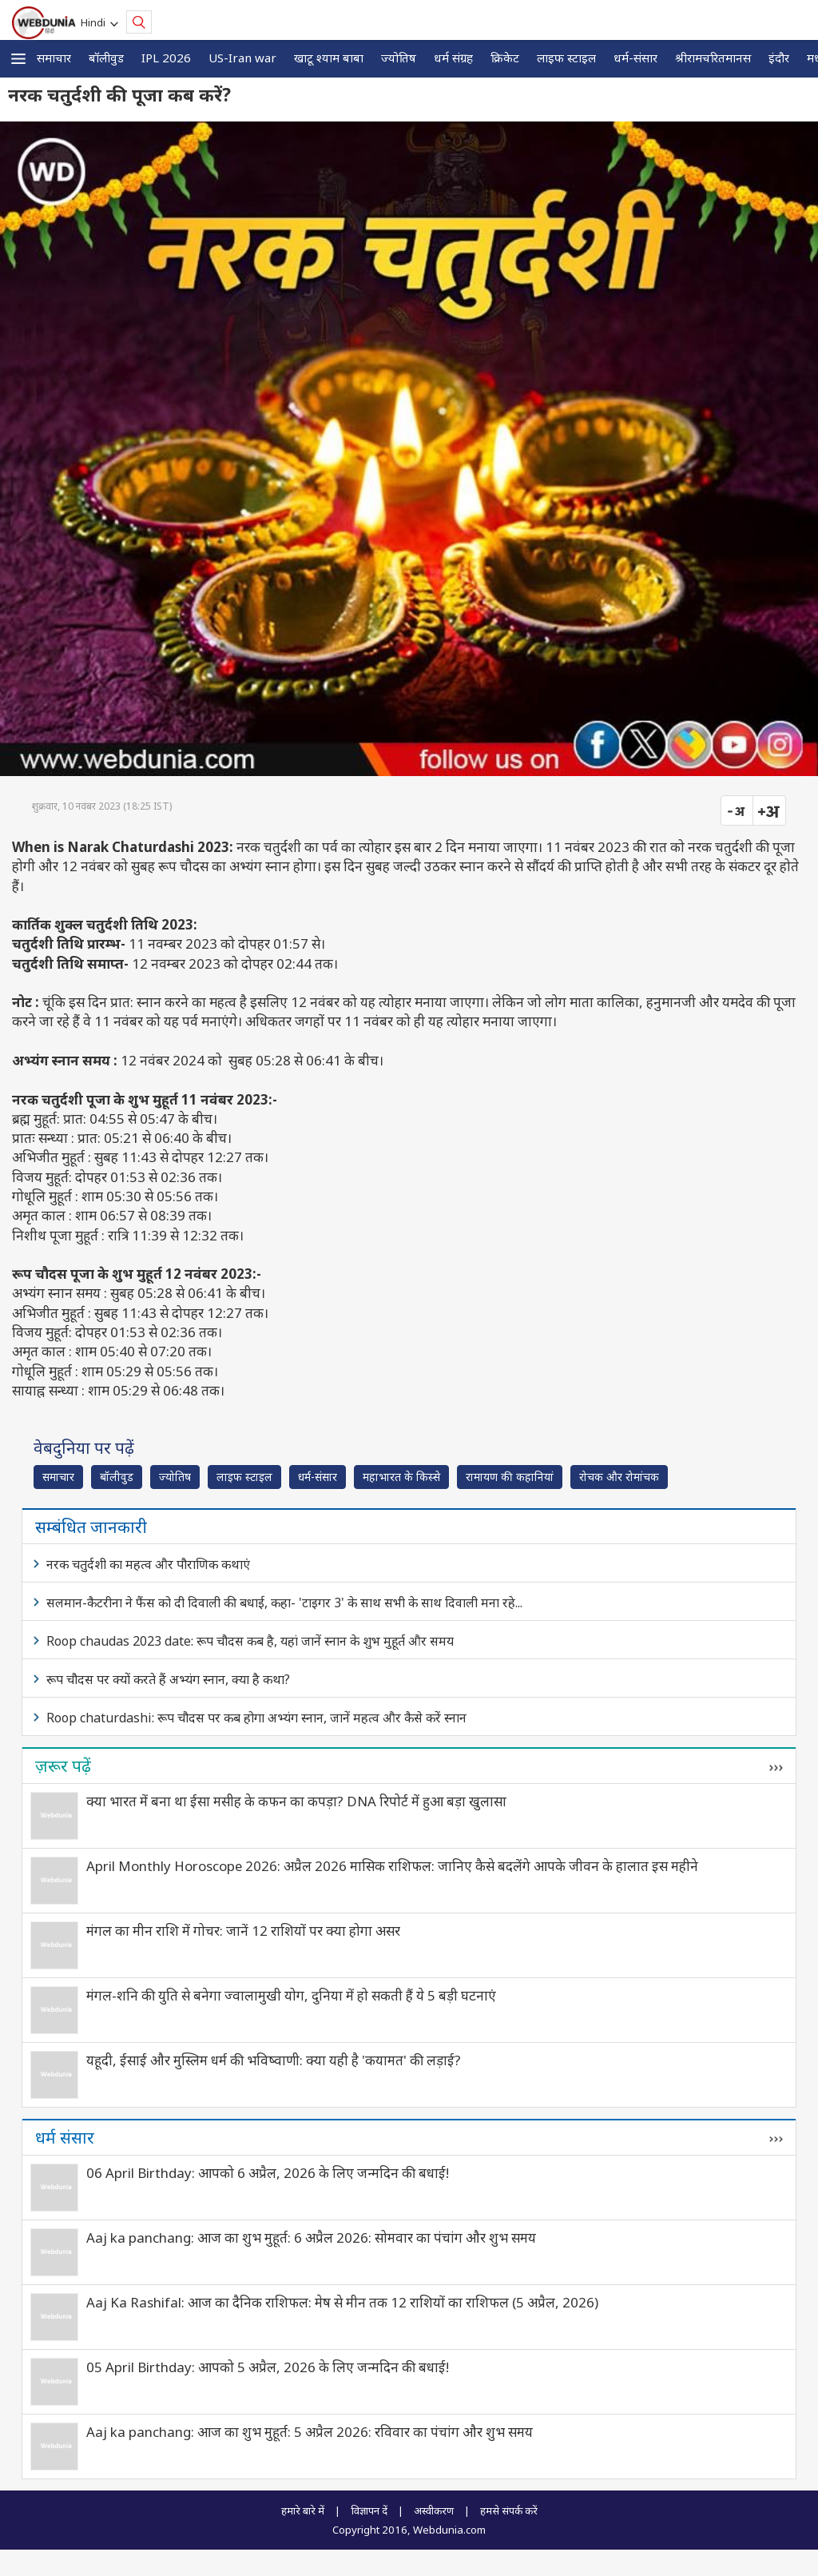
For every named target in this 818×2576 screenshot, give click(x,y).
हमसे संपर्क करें (509, 2510)
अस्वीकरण (434, 2510)
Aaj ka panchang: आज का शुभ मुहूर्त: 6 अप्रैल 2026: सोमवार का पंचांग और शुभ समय (311, 2237)
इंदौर (778, 58)
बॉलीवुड (106, 58)
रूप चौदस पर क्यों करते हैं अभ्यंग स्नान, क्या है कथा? (168, 1679)
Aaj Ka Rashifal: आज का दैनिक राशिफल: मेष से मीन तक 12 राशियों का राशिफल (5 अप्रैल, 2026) (342, 2302)
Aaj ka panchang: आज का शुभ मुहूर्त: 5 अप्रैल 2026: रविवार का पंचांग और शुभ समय (309, 2432)
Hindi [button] (95, 22)
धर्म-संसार (635, 58)
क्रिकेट (504, 58)
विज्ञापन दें (369, 2510)
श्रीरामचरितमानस (713, 58)
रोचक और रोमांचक (619, 1476)
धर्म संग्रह (453, 58)
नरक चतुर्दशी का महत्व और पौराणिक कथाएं (148, 1564)
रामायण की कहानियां (510, 1476)
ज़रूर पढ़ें (63, 1765)
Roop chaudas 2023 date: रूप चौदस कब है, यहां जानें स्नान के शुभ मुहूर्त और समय (250, 1641)
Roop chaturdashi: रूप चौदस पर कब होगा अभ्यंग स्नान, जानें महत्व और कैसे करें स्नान (256, 1717)
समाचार (54, 58)
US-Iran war (242, 58)
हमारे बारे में (302, 2510)
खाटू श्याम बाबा (328, 58)
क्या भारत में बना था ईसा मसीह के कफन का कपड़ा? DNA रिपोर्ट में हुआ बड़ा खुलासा (296, 1801)
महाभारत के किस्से (401, 1476)
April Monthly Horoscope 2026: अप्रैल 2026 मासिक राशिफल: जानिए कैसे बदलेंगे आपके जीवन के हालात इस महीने (392, 1866)
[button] (18, 59)
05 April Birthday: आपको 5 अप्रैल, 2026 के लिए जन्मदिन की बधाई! (267, 2367)
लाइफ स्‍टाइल (566, 58)
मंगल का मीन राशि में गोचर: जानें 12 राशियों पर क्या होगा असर (243, 1930)
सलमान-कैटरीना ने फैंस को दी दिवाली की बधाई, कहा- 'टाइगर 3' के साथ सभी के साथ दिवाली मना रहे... (284, 1602)
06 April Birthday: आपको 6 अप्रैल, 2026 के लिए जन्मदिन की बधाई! (267, 2173)
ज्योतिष (398, 58)
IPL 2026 (166, 58)
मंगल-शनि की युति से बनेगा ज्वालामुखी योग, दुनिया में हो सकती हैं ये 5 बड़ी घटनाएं (291, 1995)
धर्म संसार (64, 2137)
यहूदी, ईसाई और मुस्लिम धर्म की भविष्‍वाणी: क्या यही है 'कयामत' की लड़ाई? (273, 2060)
